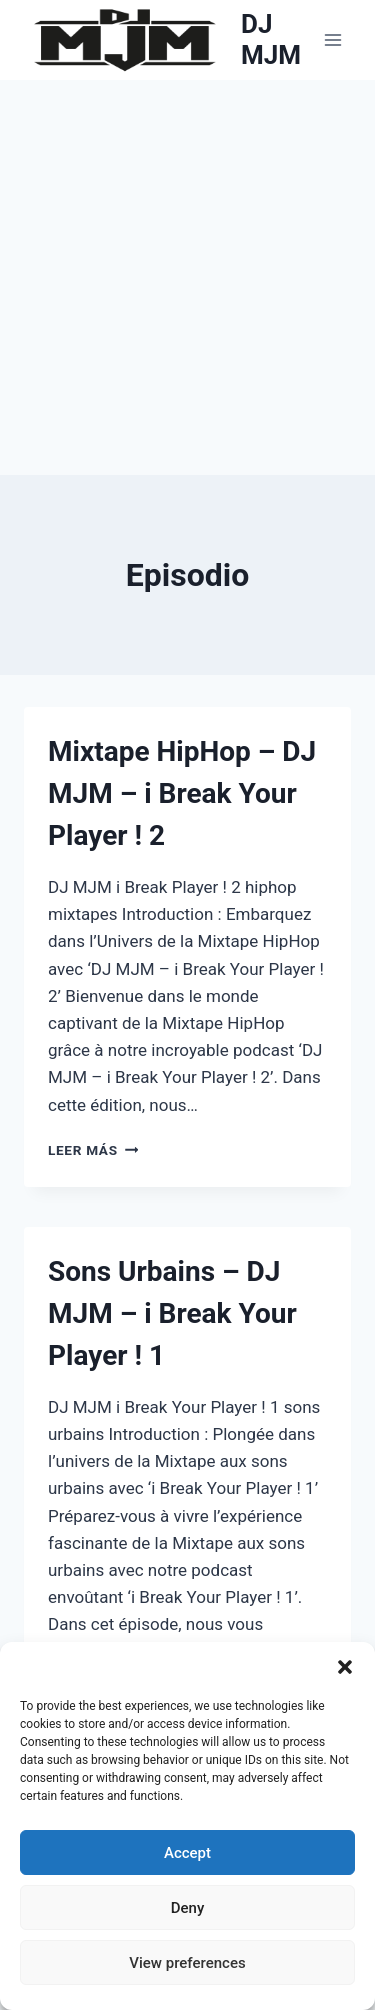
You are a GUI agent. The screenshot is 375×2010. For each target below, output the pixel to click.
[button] (345, 1667)
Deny (188, 1908)
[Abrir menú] (332, 39)
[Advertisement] (187, 277)
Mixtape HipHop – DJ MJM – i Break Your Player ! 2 (182, 793)
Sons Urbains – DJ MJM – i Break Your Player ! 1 (172, 1313)
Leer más (93, 1150)
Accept (187, 1853)
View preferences (187, 1963)
